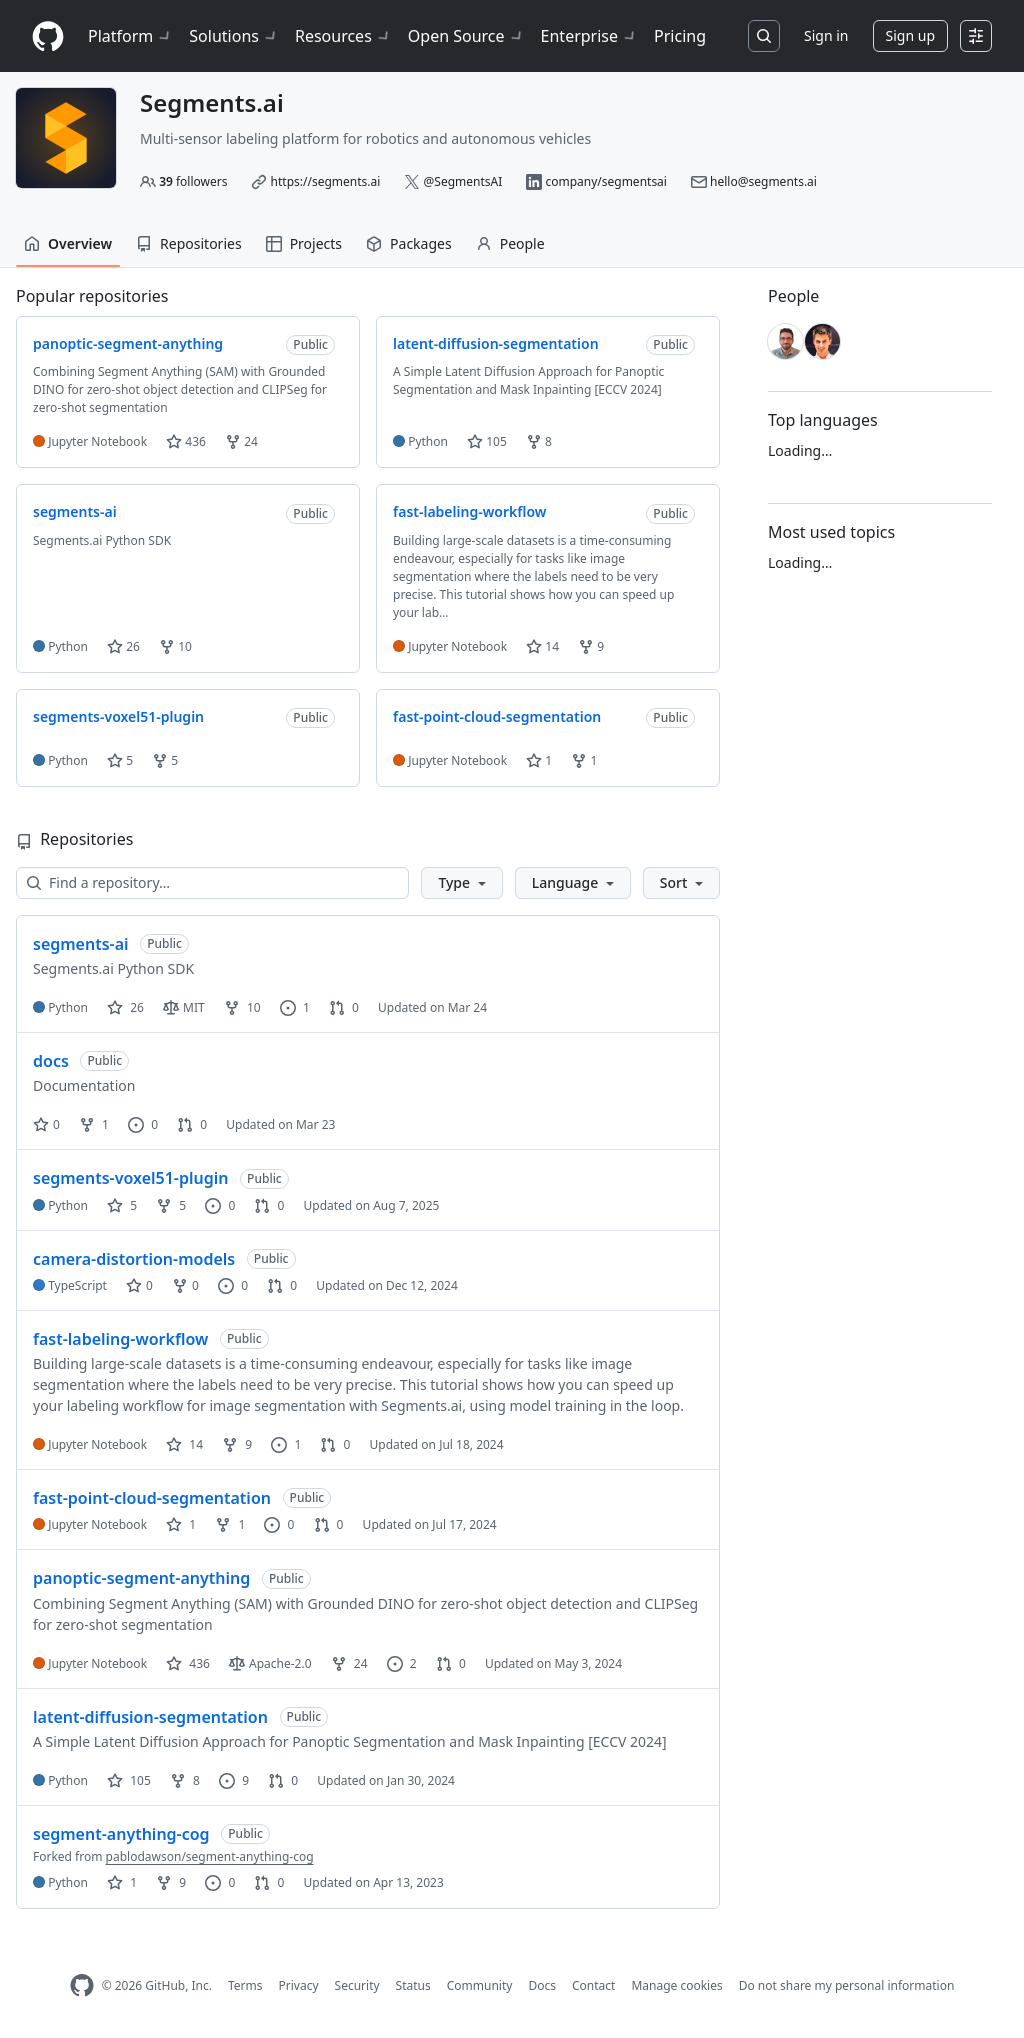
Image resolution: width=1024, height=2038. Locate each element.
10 (175, 646)
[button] (461, 883)
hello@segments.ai (763, 181)
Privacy (299, 1985)
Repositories (189, 243)
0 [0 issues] (143, 1124)
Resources (343, 36)
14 (542, 646)
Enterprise (589, 36)
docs (51, 1061)
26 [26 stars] (125, 1007)
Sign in (826, 35)
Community (480, 1985)
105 (487, 441)
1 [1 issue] (295, 1007)
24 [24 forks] (349, 1663)
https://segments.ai (326, 181)
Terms (245, 1985)
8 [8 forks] (185, 1780)
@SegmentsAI (463, 181)
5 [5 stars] (122, 1205)
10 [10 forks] (242, 1007)
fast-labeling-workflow (120, 1339)
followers (193, 181)
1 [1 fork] (94, 1124)
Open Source (466, 36)
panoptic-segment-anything (141, 1578)
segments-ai (81, 944)
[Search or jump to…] (764, 36)
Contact (593, 1985)
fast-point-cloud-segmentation (152, 1498)
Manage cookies (676, 1985)
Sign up (910, 35)
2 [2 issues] (402, 1663)
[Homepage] (48, 36)
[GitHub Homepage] (82, 1985)
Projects (304, 243)
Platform (130, 36)
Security (357, 1985)
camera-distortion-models (134, 1259)
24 (241, 441)
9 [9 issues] (234, 1780)
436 (186, 441)
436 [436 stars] (188, 1663)
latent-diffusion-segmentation (150, 1717)
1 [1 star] (181, 1524)
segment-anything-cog (121, 1834)
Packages (409, 243)
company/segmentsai (606, 181)
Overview (68, 243)
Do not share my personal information (847, 1985)
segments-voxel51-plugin (130, 1178)
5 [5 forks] (171, 1205)
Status (413, 1985)
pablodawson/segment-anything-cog (210, 1856)
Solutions (234, 36)
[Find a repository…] (212, 883)
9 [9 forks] (237, 1444)
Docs (542, 1985)
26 (123, 646)
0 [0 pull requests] (344, 1007)
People (510, 243)
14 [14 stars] (184, 1444)
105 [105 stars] (129, 1780)
